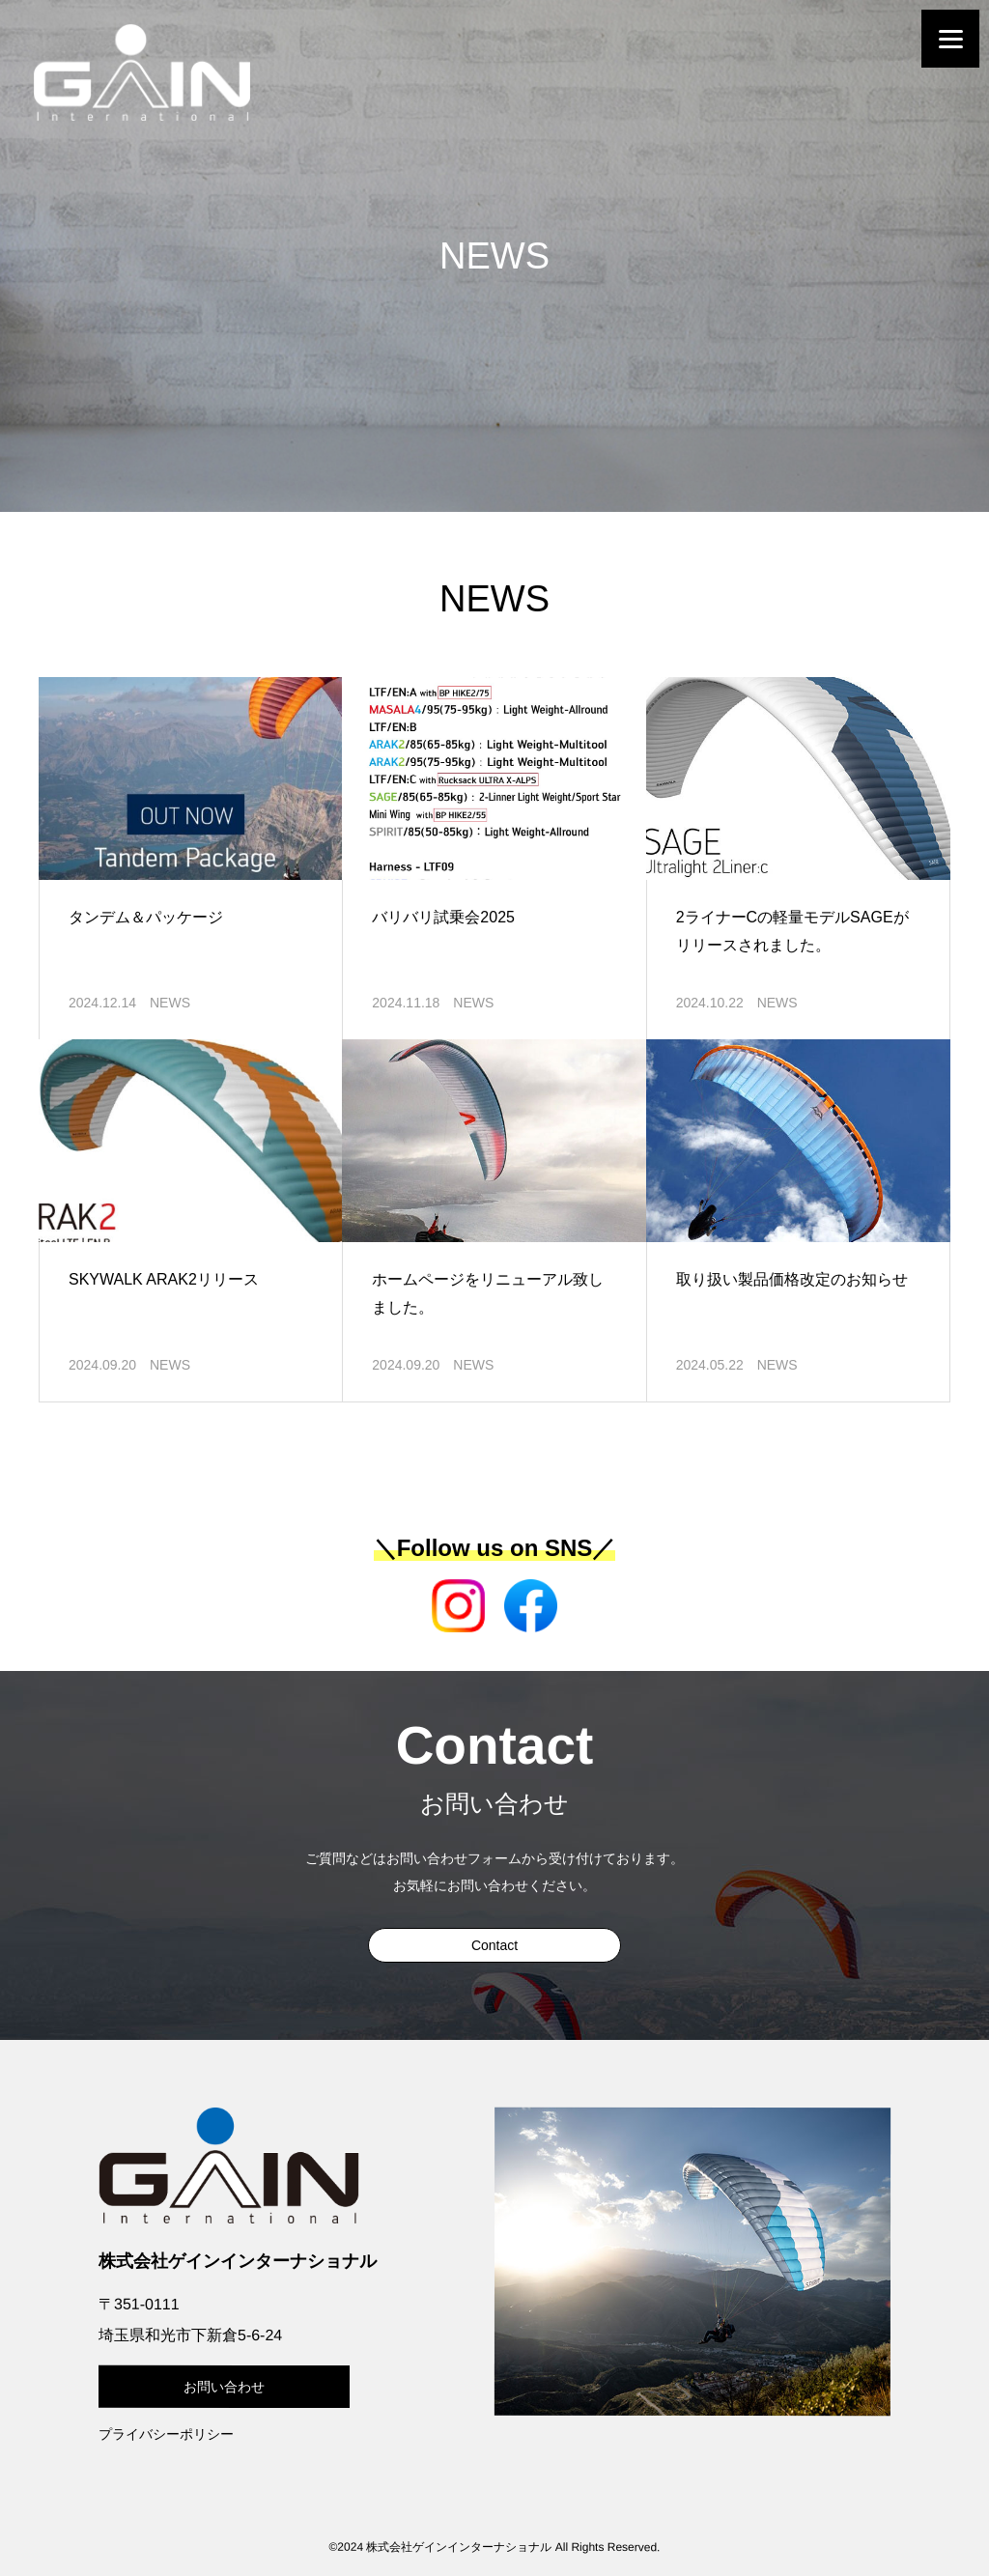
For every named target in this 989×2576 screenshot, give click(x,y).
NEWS (170, 1002)
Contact (494, 1945)
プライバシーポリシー (166, 2434)
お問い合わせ (224, 2386)
